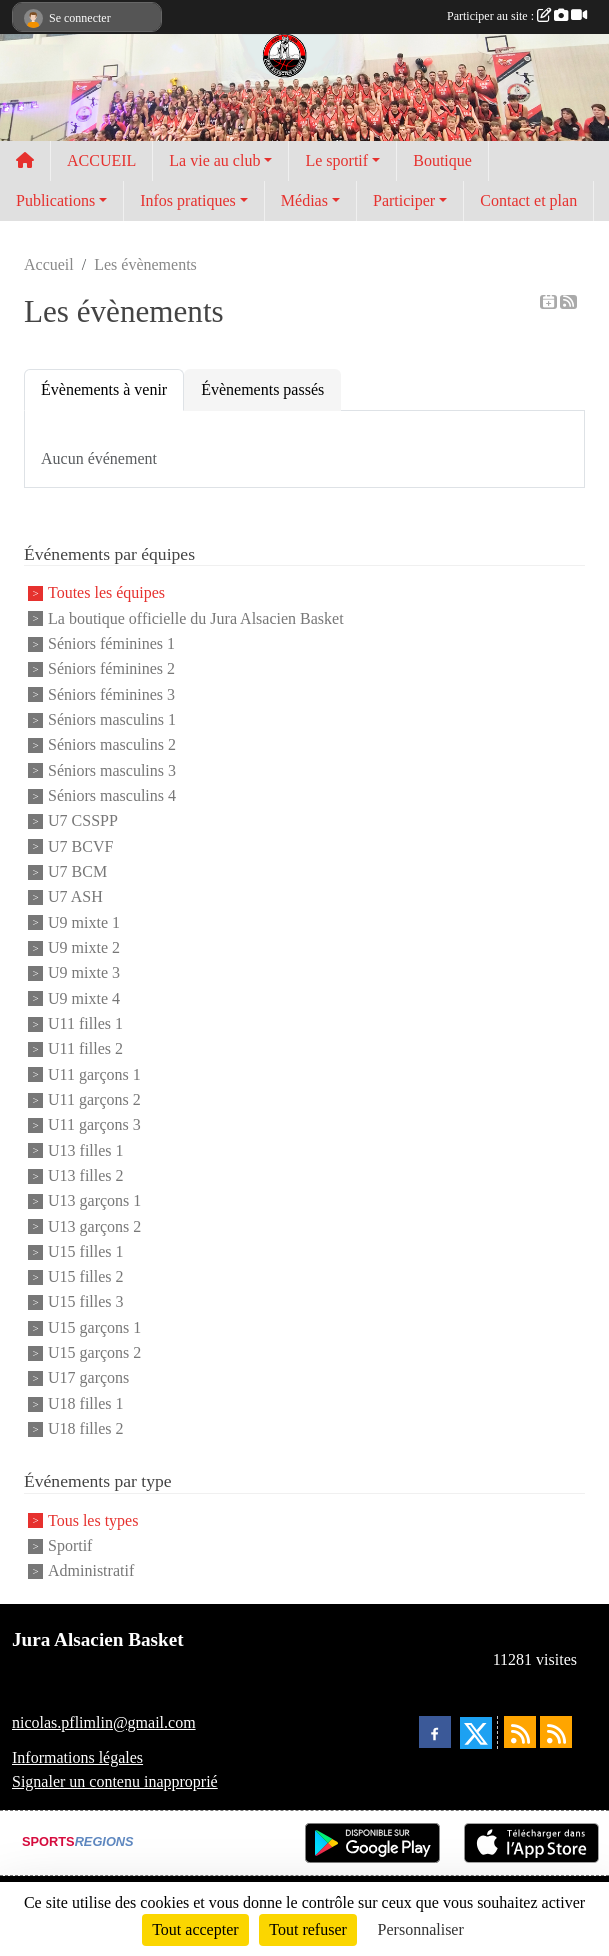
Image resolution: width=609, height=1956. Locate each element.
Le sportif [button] (336, 160)
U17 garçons (88, 1378)
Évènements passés (262, 389)
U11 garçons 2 (94, 1099)
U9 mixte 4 (84, 998)
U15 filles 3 (86, 1302)
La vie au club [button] (214, 160)
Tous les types (93, 1520)
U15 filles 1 (86, 1251)
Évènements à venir (104, 389)
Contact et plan (528, 200)
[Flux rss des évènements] (556, 1732)
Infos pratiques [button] (188, 200)
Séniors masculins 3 (112, 770)
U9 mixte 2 (84, 947)
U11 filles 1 (85, 1023)
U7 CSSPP (83, 821)
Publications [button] (55, 200)
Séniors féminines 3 (111, 694)
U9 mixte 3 (84, 973)
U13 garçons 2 (94, 1226)
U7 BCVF (80, 846)
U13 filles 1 (86, 1150)
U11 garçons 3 (94, 1125)
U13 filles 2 (86, 1175)
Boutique (442, 160)
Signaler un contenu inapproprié (115, 1781)
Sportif (70, 1545)
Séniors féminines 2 (111, 669)
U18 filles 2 (86, 1428)
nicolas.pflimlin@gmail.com (104, 1722)
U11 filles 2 (85, 1049)
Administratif (91, 1571)
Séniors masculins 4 (112, 795)
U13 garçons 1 (94, 1201)
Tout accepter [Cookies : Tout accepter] (195, 1929)
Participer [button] (404, 200)
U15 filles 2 (86, 1276)
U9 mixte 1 (84, 922)
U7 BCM (77, 871)
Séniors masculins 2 (112, 745)
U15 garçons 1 (94, 1327)
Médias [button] (304, 200)
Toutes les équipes (106, 593)
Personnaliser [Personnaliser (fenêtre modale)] (421, 1929)
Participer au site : (517, 16)
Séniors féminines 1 (111, 643)
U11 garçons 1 (94, 1074)
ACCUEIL (101, 160)
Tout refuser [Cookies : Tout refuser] (308, 1929)
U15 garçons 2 (94, 1352)
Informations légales (77, 1757)
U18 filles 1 (86, 1403)
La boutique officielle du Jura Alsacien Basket (196, 618)
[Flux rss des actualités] (520, 1732)
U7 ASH (75, 897)
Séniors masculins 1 (112, 719)
